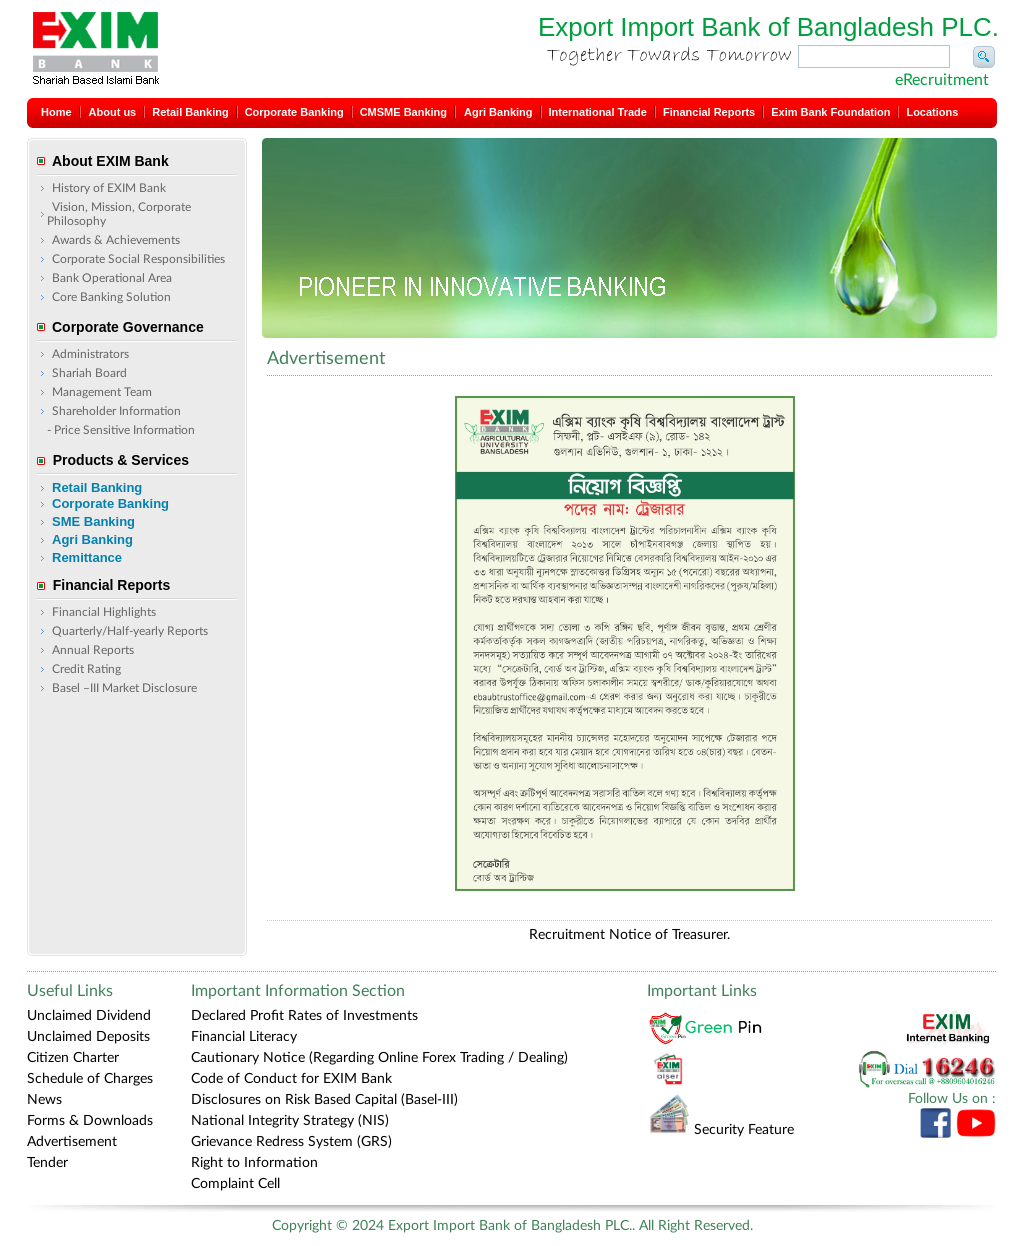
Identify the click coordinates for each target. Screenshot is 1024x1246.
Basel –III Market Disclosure (124, 688)
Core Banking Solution (111, 297)
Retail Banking (190, 112)
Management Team (102, 392)
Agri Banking (498, 112)
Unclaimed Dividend (89, 1016)
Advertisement (72, 1142)
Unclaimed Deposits (88, 1037)
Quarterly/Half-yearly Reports (130, 631)
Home (56, 112)
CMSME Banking (403, 112)
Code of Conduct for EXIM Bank (291, 1079)
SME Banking (93, 521)
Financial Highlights (104, 612)
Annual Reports (93, 650)
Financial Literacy (244, 1037)
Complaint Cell (235, 1184)
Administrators (90, 354)
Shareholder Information (116, 411)
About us (113, 112)
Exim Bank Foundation (830, 112)
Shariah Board (89, 373)
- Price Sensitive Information (121, 430)
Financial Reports (709, 112)
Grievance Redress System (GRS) (291, 1142)
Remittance (87, 557)
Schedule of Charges (90, 1079)
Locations (932, 112)
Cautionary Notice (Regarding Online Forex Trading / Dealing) (379, 1058)
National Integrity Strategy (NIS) (290, 1121)
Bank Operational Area (112, 278)
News (44, 1100)
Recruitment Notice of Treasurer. (629, 935)
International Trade (598, 112)
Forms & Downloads (90, 1121)
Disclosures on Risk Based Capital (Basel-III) (324, 1100)
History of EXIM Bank (109, 188)
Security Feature (721, 1130)
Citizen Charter (73, 1058)
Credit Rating (86, 669)
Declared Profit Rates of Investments (304, 1016)
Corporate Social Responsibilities (138, 259)
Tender (47, 1163)
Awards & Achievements (116, 240)
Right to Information (254, 1163)
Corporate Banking (294, 112)
